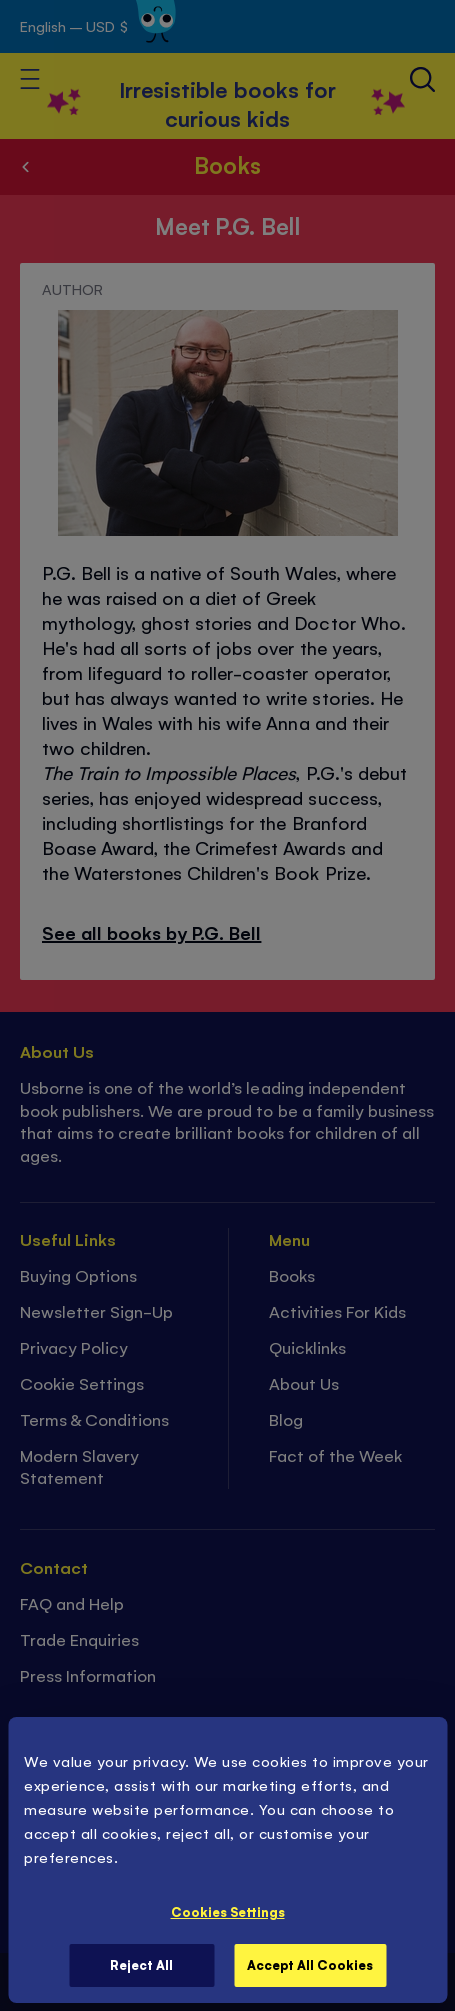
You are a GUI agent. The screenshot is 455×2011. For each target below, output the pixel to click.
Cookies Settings (228, 1911)
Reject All (141, 1964)
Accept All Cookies (310, 1964)
